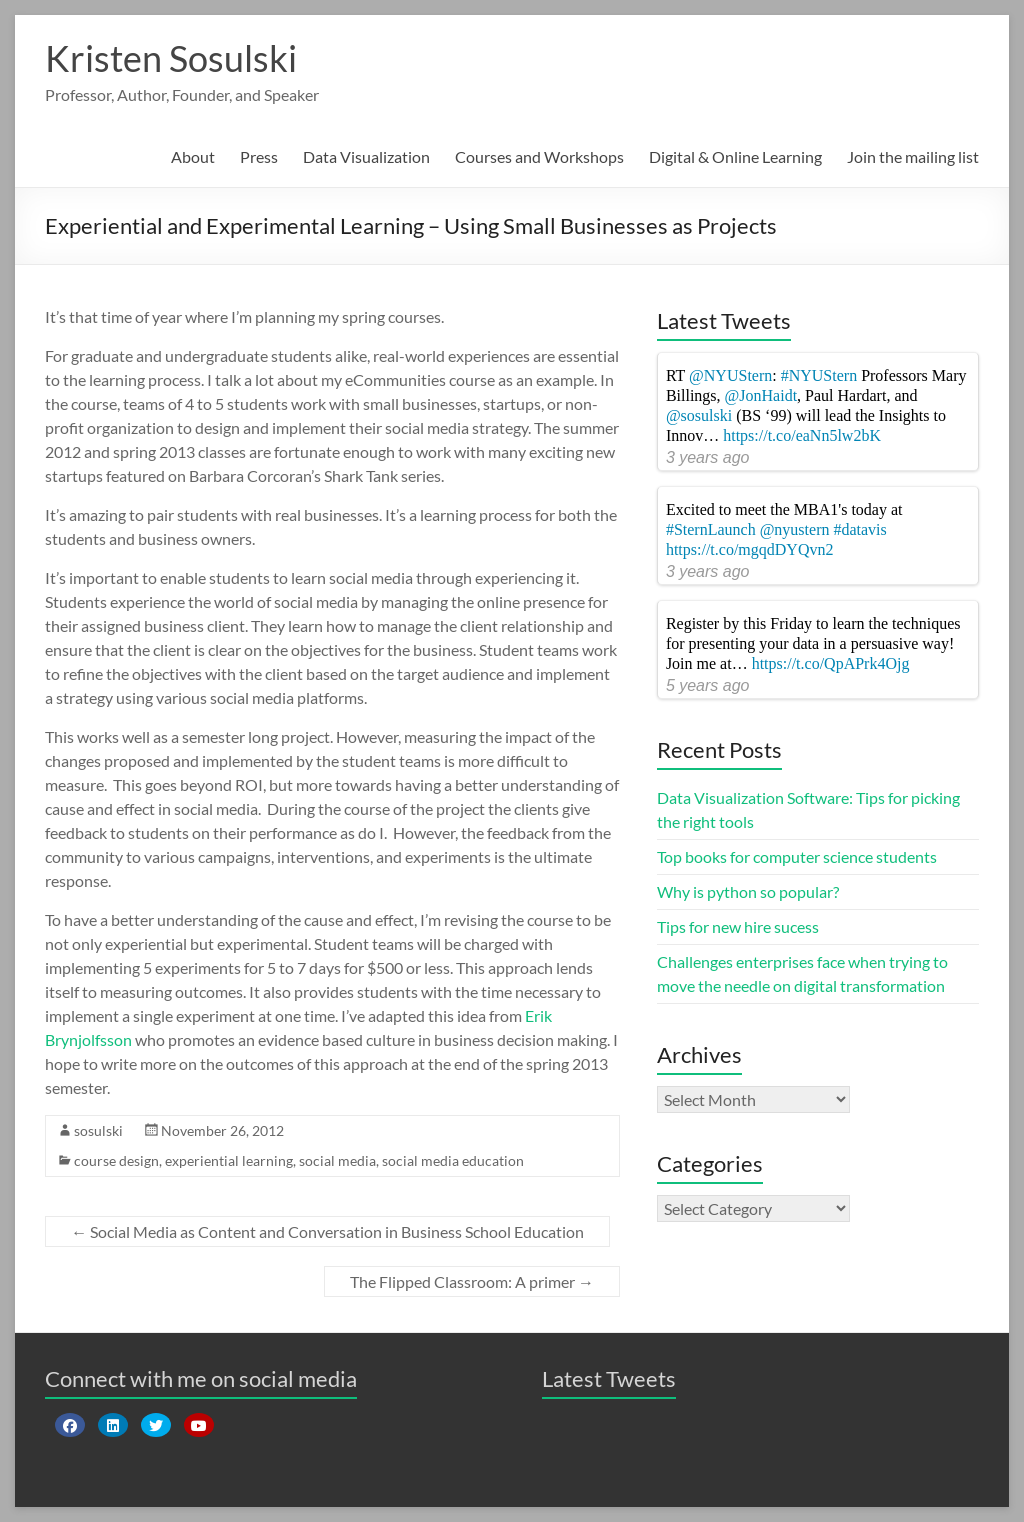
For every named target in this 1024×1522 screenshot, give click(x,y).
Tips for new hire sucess (738, 926)
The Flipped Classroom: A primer (472, 1281)
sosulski (98, 1130)
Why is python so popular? (748, 891)
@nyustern (795, 529)
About (193, 156)
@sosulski (699, 415)
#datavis (859, 529)
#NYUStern (819, 375)
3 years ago (708, 457)
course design (116, 1160)
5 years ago (708, 685)
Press (259, 156)
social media (337, 1160)
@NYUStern (730, 375)
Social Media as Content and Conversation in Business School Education (327, 1231)
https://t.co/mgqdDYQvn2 (750, 549)
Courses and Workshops (539, 156)
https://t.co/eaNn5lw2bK (802, 435)
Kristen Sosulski (171, 58)
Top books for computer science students (797, 856)
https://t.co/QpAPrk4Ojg (831, 663)
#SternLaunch (711, 529)
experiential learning (229, 1160)
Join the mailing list (913, 156)
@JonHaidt (761, 395)
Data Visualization (366, 156)
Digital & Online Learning (735, 156)
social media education (453, 1160)
